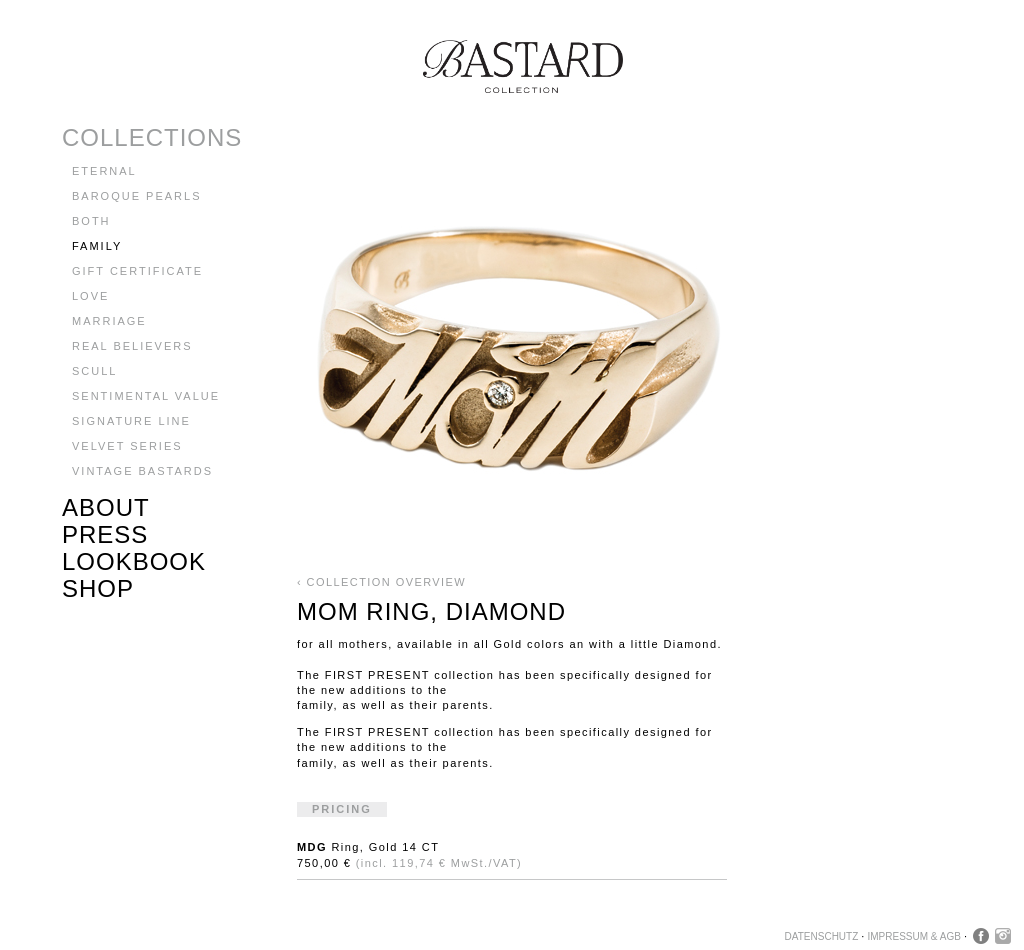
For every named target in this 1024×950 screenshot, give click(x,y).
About (106, 507)
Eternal (104, 171)
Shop (98, 588)
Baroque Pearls (136, 196)
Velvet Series (127, 446)
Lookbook (134, 561)
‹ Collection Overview (381, 582)
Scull (94, 371)
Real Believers (132, 346)
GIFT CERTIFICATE (137, 271)
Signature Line (131, 421)
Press (105, 534)
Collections (152, 137)
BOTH (91, 221)
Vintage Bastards (142, 471)
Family (97, 246)
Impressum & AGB (913, 936)
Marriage (109, 321)
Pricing (342, 809)
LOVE (90, 296)
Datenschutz (822, 936)
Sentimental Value (146, 396)
